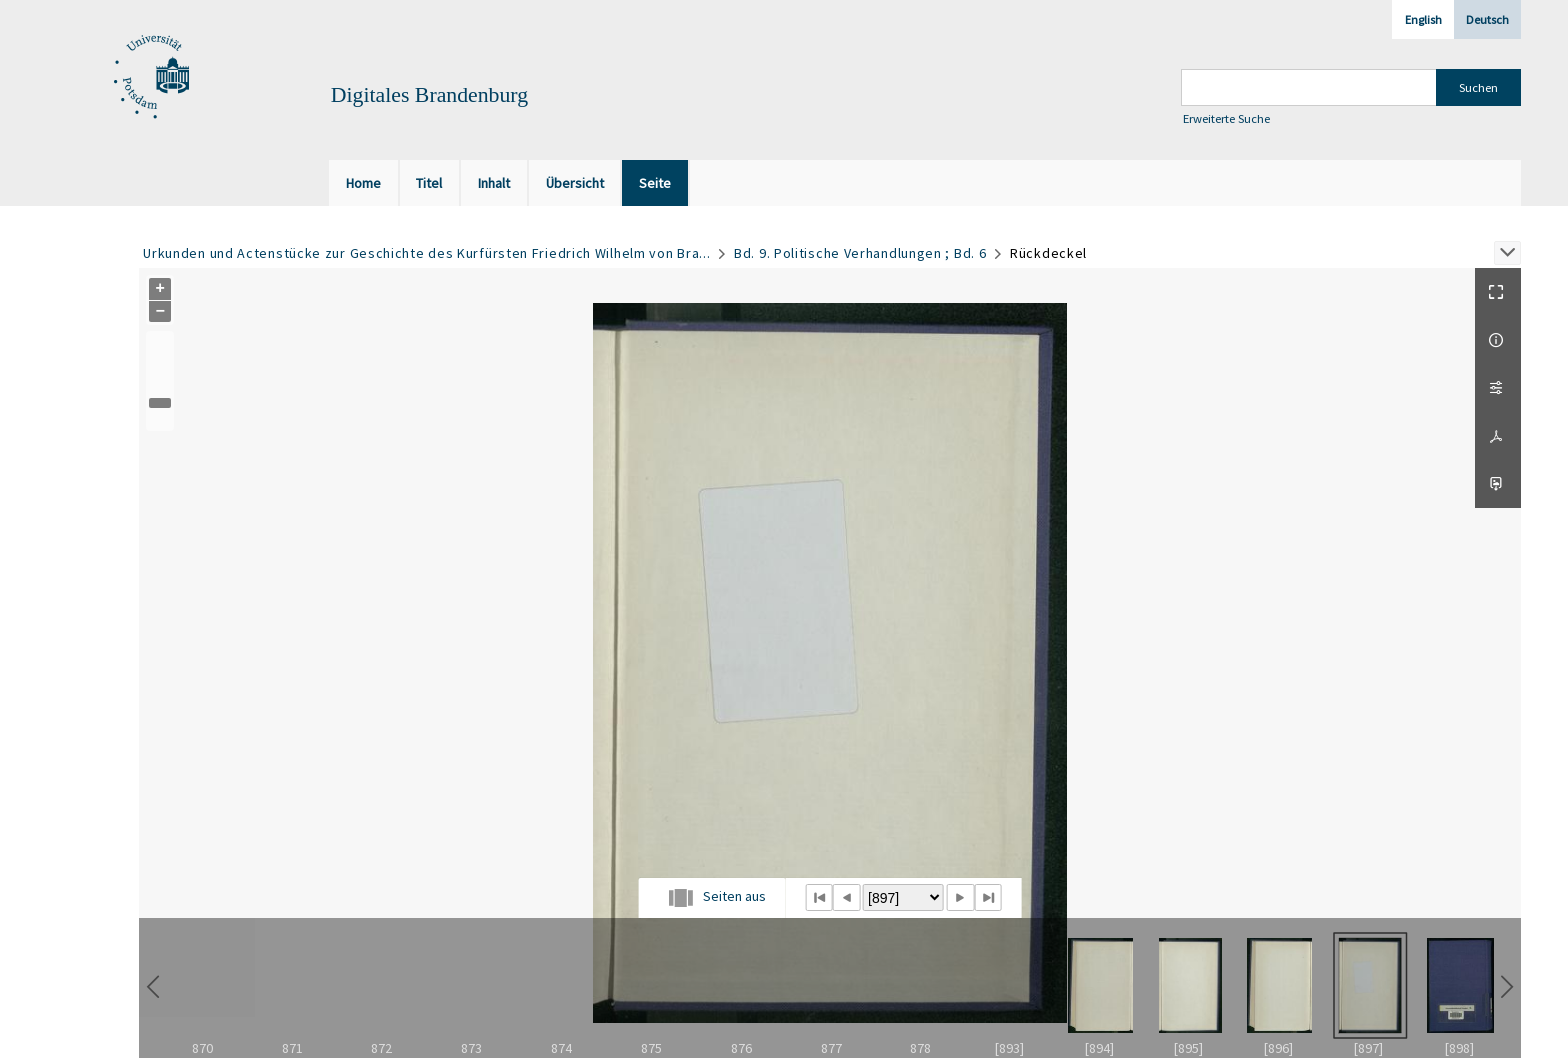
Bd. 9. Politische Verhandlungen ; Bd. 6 (860, 253)
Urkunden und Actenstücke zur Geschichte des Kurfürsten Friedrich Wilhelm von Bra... (426, 253)
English (1423, 19)
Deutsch (1487, 19)
